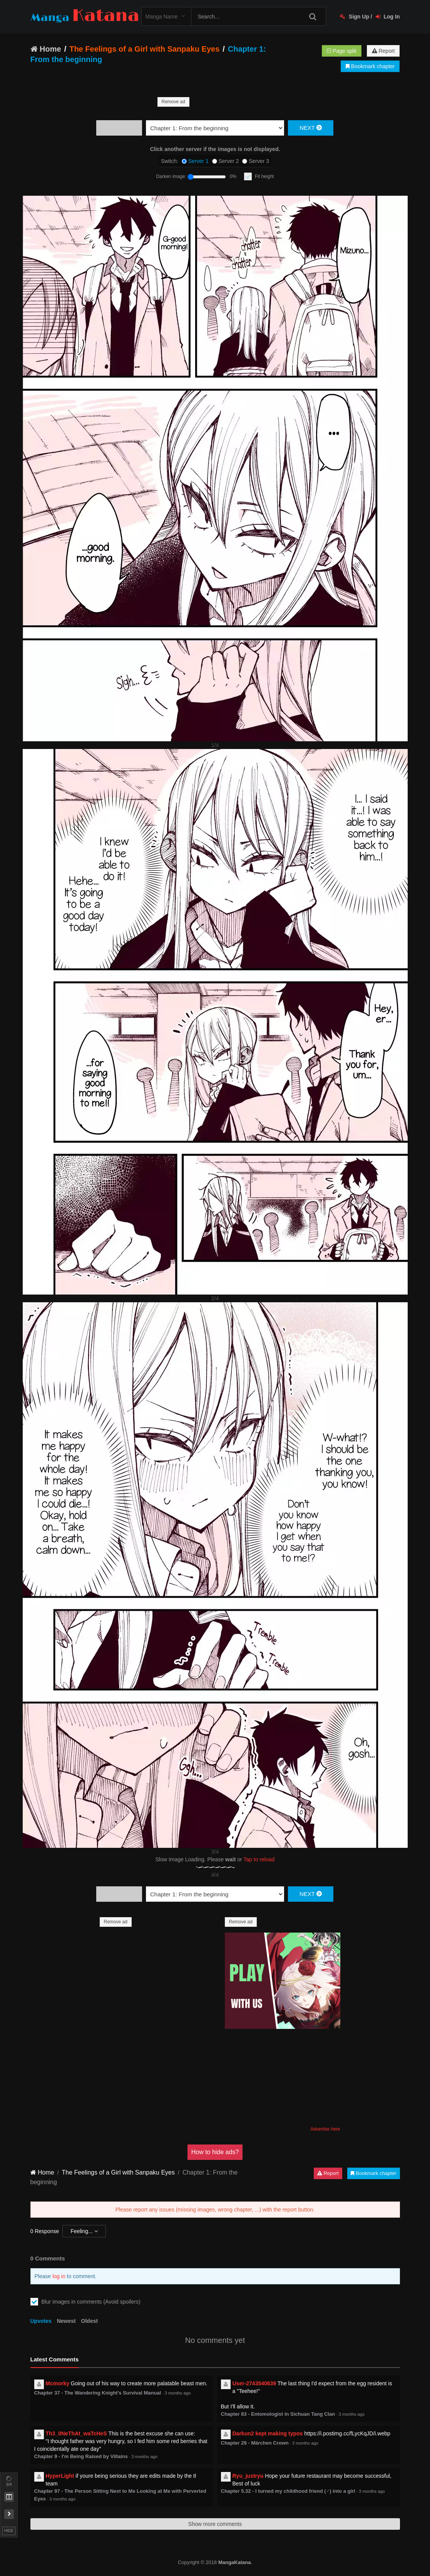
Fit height (264, 176)
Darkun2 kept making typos (268, 2433)
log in (58, 2276)
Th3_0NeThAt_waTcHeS (76, 2433)
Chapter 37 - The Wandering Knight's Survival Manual (97, 2393)
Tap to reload (258, 1859)
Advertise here (325, 2129)
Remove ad (173, 101)
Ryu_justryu (248, 2476)
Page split (341, 51)
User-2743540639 (254, 2383)
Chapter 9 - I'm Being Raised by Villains (81, 2456)
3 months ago (178, 2393)
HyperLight (60, 2476)
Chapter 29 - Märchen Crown (255, 2443)
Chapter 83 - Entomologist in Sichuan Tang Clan (278, 2414)
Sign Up (354, 16)
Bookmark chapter (370, 66)
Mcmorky (57, 2383)
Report (383, 51)
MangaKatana (234, 2562)
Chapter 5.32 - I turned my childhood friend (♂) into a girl (288, 2491)
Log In (388, 16)
